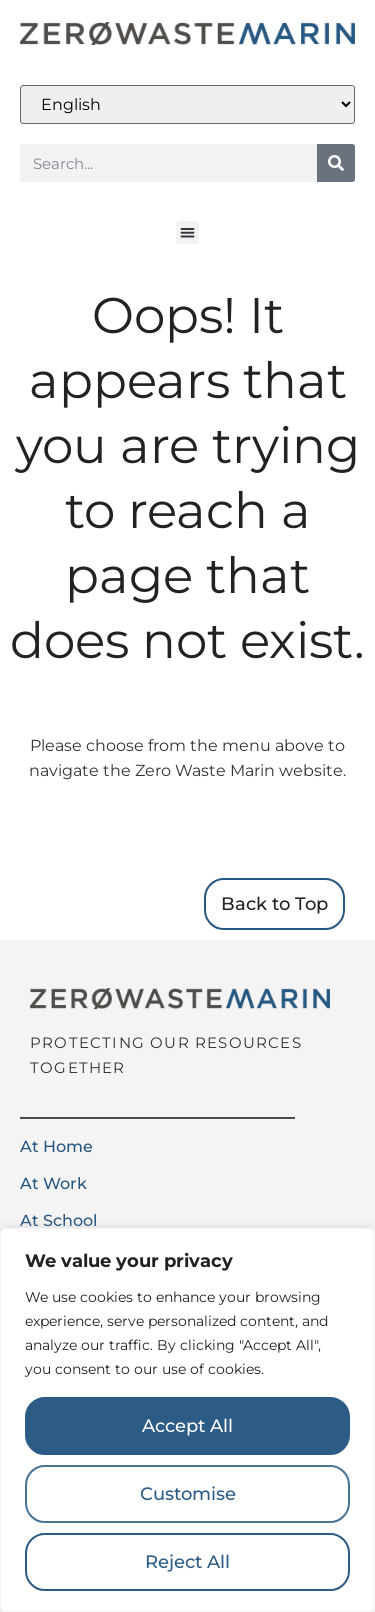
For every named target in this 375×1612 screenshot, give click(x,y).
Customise (188, 1494)
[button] (187, 232)
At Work (53, 1183)
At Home (56, 1146)
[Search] (336, 163)
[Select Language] (187, 104)
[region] (187, 1420)
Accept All (187, 1426)
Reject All (187, 1562)
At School (58, 1220)
